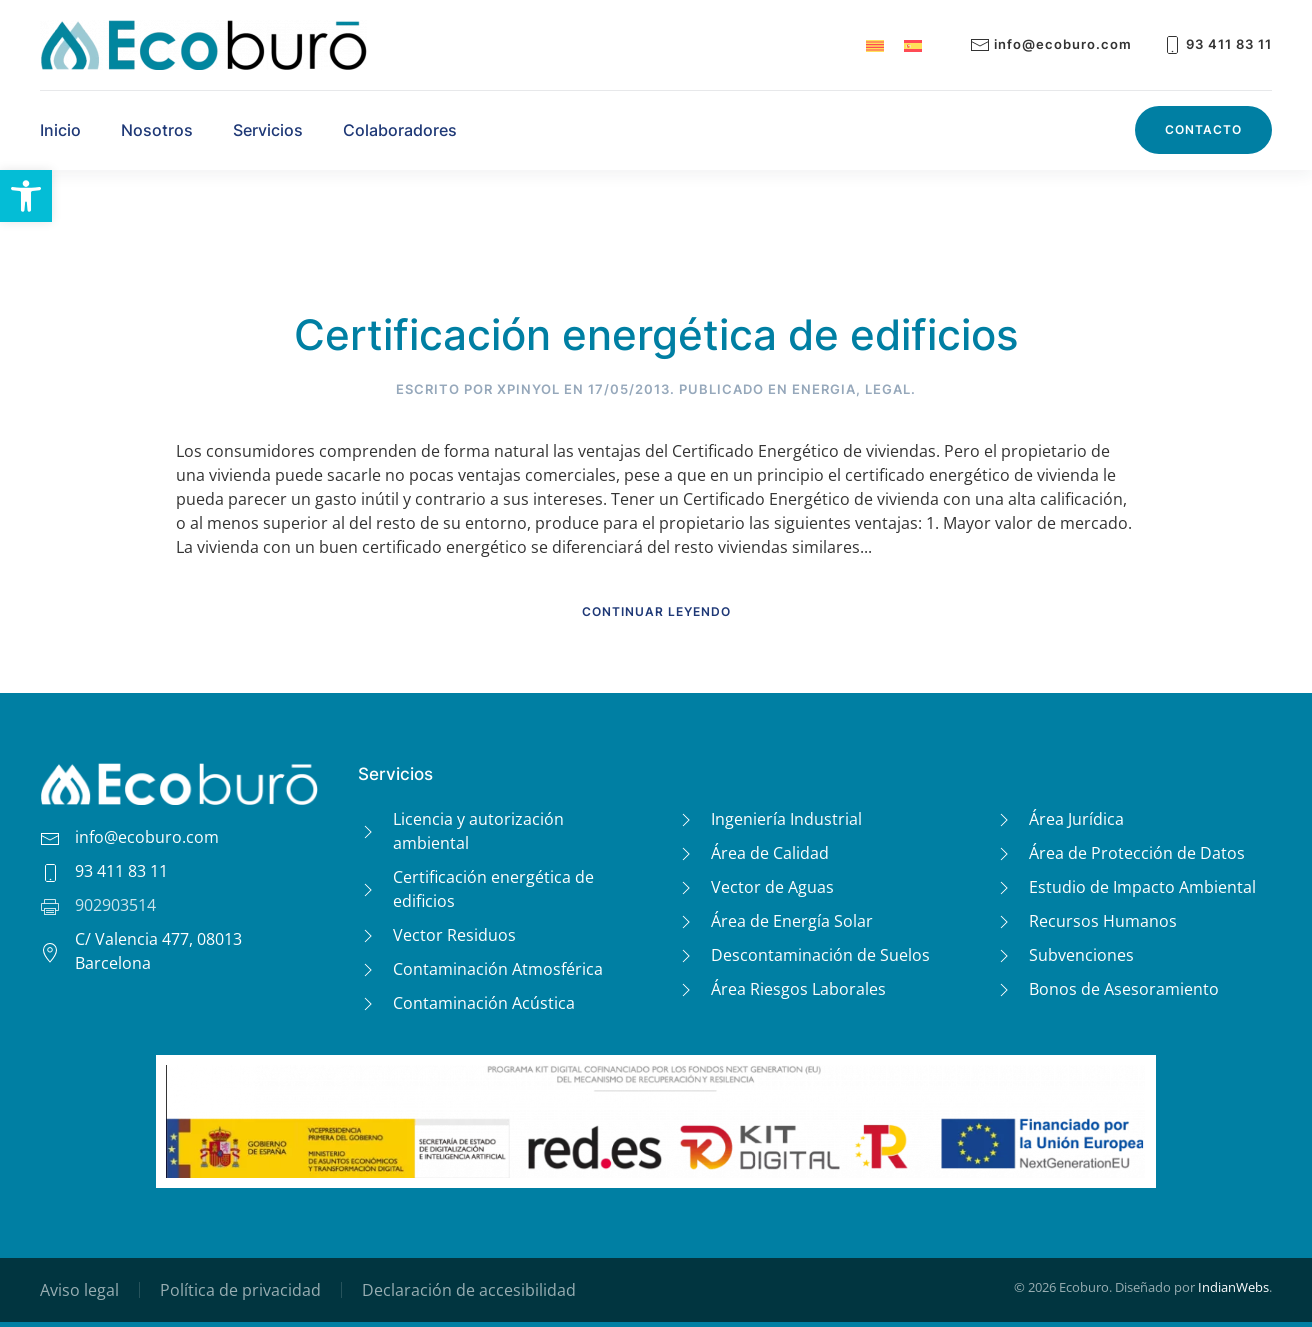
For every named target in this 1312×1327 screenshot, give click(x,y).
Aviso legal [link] (79, 1290)
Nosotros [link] (157, 130)
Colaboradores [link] (400, 130)
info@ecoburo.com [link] (1051, 44)
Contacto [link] (1203, 129)
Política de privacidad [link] (240, 1290)
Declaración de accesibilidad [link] (469, 1290)
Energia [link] (824, 389)
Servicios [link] (268, 130)
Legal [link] (888, 389)
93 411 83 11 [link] (1217, 44)
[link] (26, 196)
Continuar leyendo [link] (656, 611)
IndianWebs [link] (1233, 1287)
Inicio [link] (60, 130)
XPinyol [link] (528, 389)
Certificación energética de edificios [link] (656, 334)
